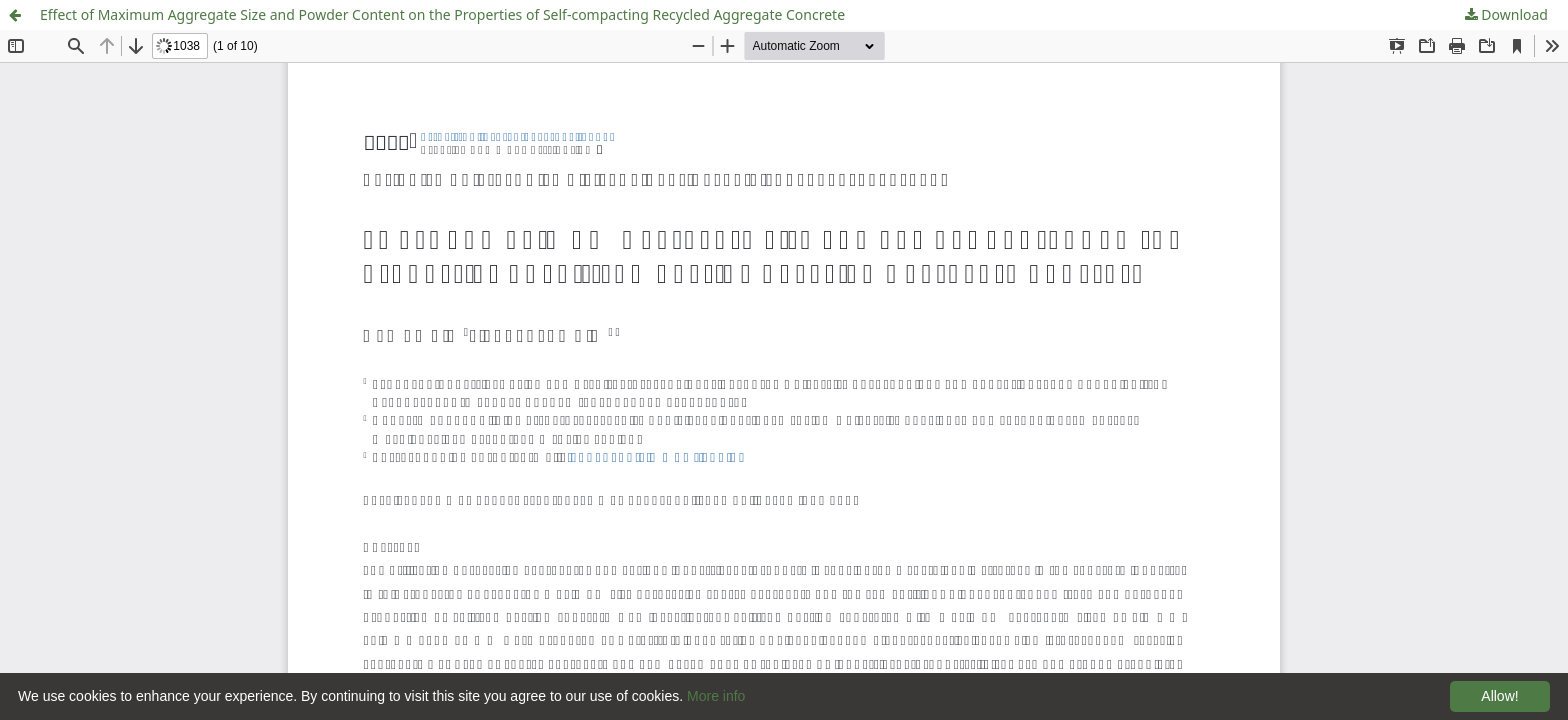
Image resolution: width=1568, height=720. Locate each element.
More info (716, 696)
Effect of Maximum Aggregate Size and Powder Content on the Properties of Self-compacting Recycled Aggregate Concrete (442, 14)
